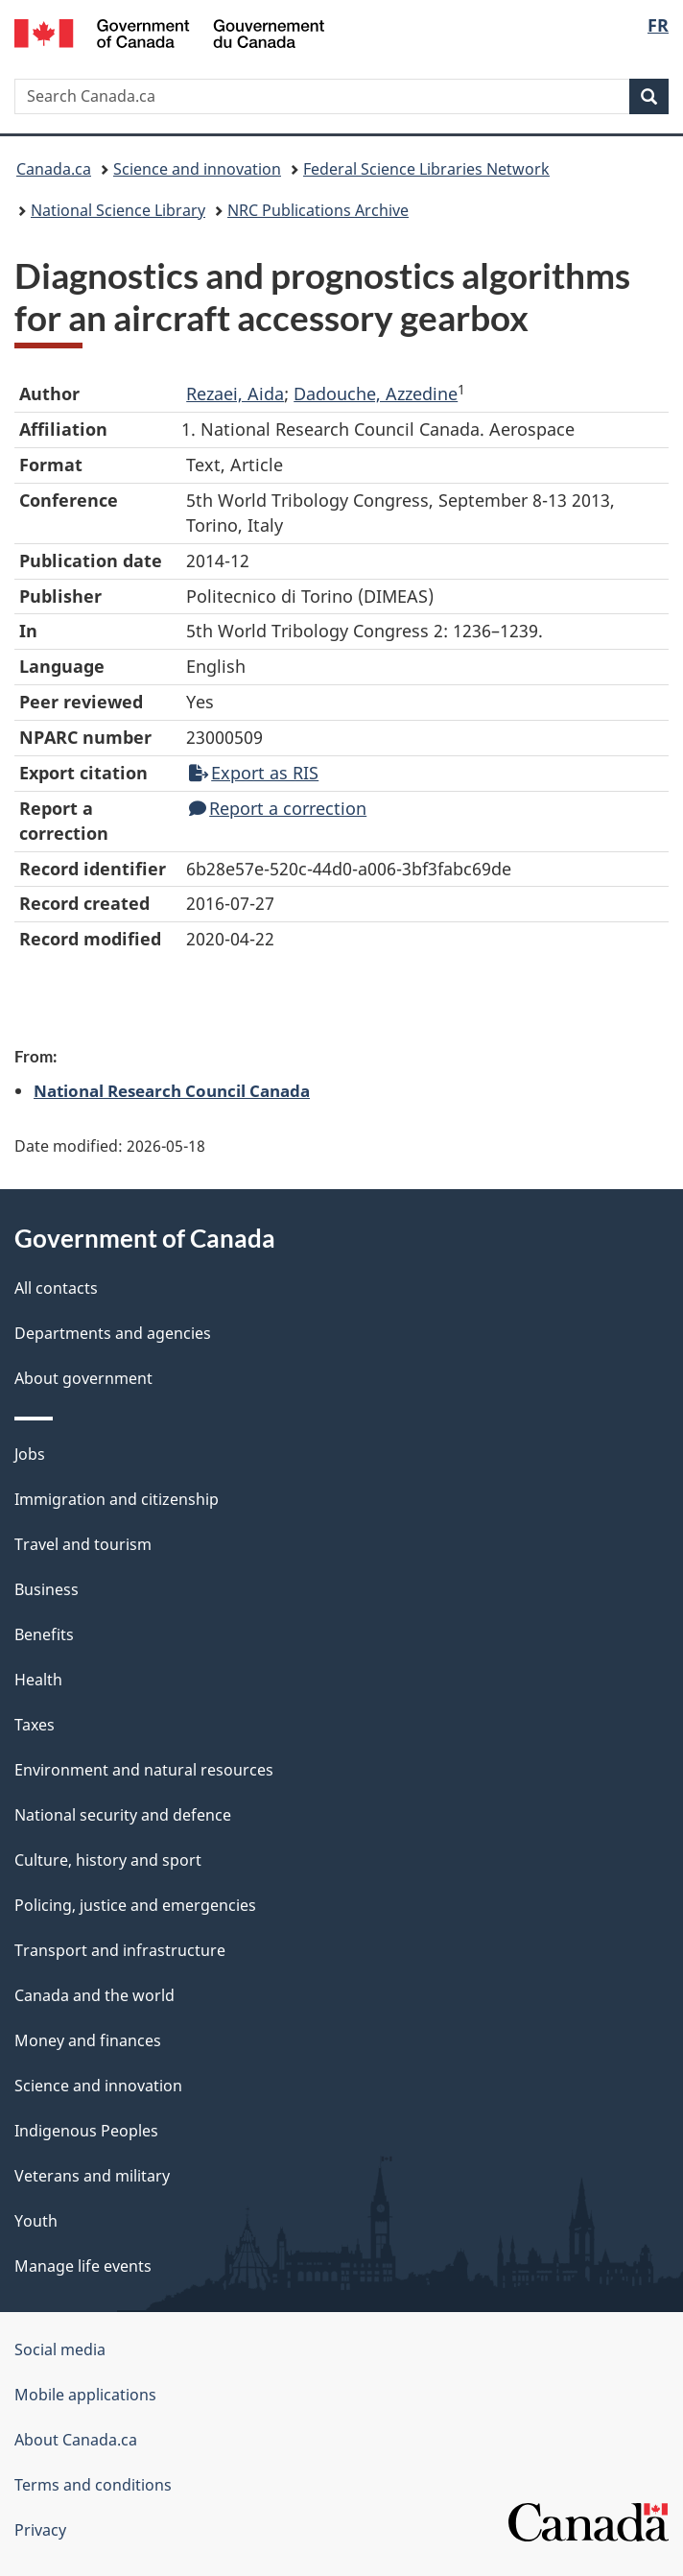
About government (83, 1378)
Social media (60, 2349)
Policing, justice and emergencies (135, 1905)
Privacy (40, 2529)
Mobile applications (85, 2394)
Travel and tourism (83, 1544)
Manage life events (83, 2266)
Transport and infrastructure (119, 1950)
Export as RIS (253, 772)
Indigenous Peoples (86, 2130)
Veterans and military (92, 2175)
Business (46, 1589)
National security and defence (122, 1814)
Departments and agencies (112, 1333)
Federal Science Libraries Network (426, 168)
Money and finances (87, 2040)
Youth (36, 2220)
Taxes (34, 1724)
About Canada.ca (75, 2439)
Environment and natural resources (143, 1769)
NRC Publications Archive (318, 210)
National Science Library (118, 210)
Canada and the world (94, 1995)
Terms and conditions (93, 2484)
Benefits (44, 1634)
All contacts (56, 1288)
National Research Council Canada (172, 1090)
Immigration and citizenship (116, 1499)
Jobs (29, 1454)
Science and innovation (197, 168)
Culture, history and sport (107, 1860)
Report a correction (277, 808)
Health (38, 1679)
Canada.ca (53, 168)
